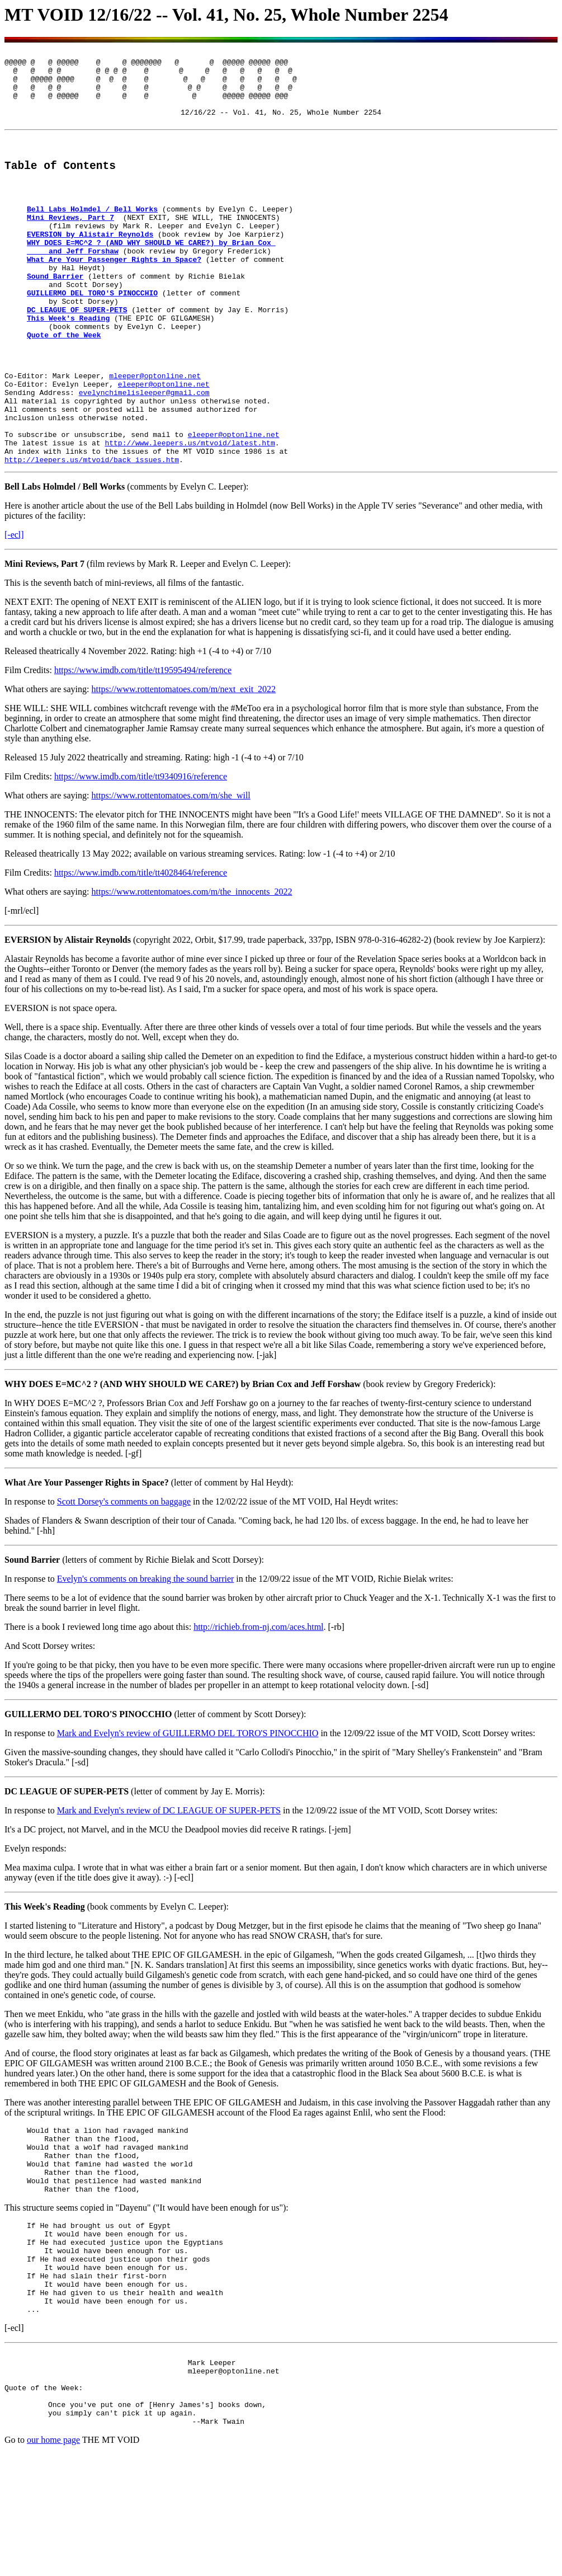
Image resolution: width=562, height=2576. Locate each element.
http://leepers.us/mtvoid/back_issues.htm (91, 534)
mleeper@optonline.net (155, 434)
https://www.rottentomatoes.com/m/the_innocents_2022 (192, 966)
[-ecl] (14, 609)
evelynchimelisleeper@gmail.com (144, 454)
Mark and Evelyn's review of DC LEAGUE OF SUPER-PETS (169, 1885)
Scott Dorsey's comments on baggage (124, 1576)
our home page (53, 2561)
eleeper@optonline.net (164, 444)
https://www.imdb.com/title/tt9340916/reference (140, 851)
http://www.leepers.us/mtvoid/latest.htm (190, 514)
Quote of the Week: (43, 2503)
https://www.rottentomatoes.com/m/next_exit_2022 (184, 764)
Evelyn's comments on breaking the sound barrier (145, 1653)
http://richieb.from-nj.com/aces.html (258, 1702)
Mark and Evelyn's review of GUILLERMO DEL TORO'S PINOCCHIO (188, 1808)
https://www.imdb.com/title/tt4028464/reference (140, 947)
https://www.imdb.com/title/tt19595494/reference (143, 745)
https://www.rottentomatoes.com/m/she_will (171, 870)
